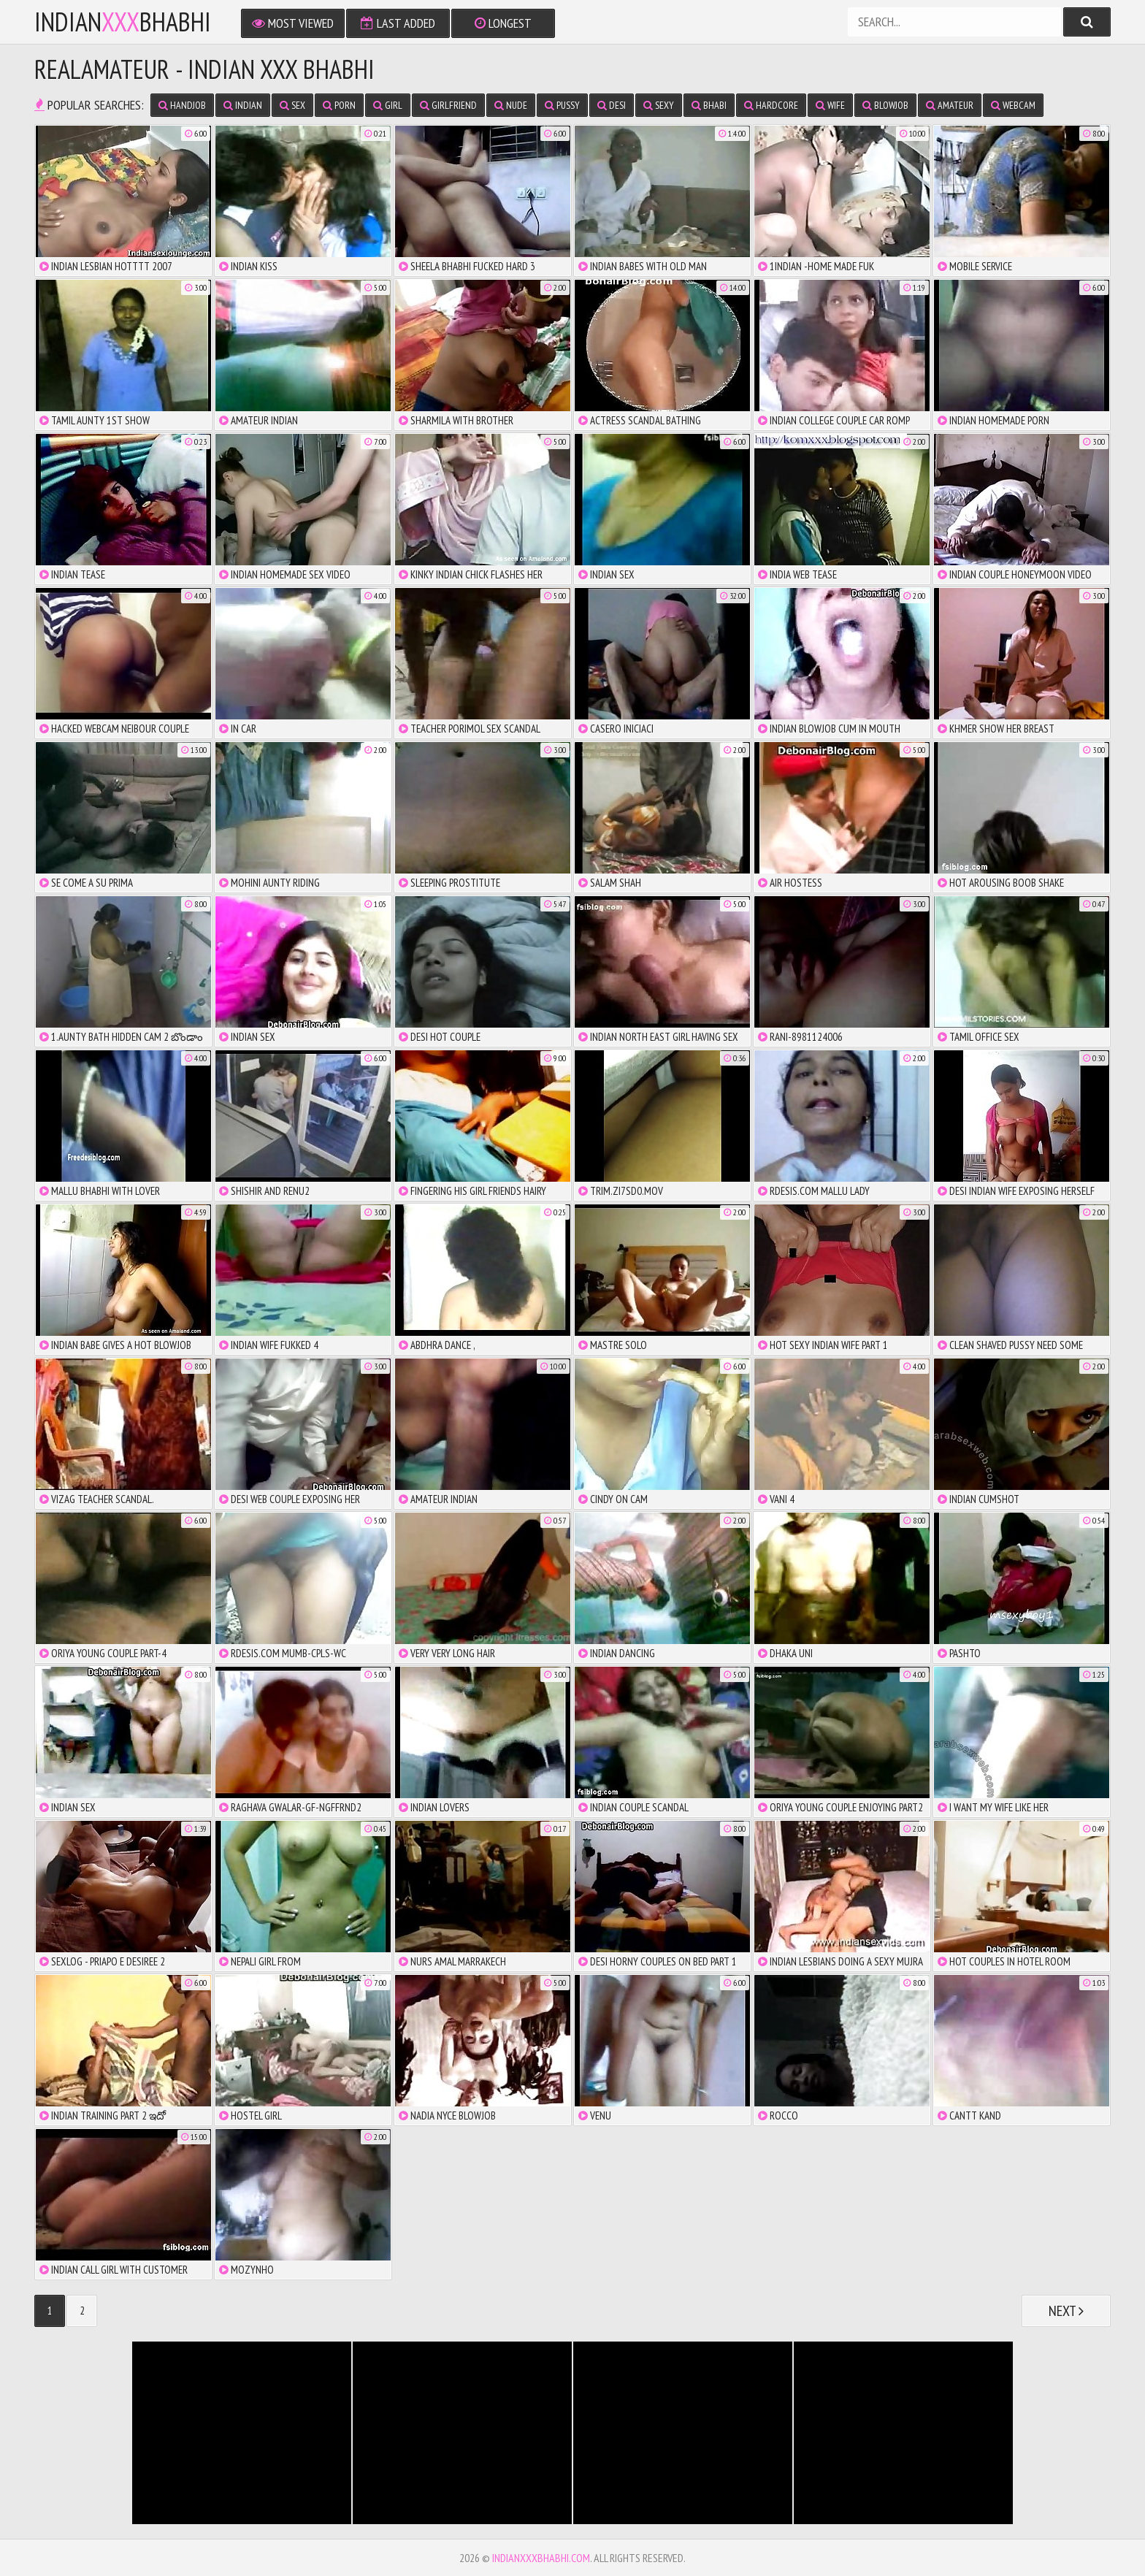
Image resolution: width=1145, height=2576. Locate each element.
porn (339, 105)
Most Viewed (293, 23)
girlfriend (448, 105)
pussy (562, 105)
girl (387, 105)
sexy (658, 105)
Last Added (398, 23)
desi (611, 105)
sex (292, 105)
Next (1066, 2310)
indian (242, 105)
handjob (182, 105)
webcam (1013, 105)
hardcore (771, 105)
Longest (503, 23)
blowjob (885, 105)
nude (510, 105)
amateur (949, 105)
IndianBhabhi (122, 22)
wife (830, 105)
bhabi (709, 105)
